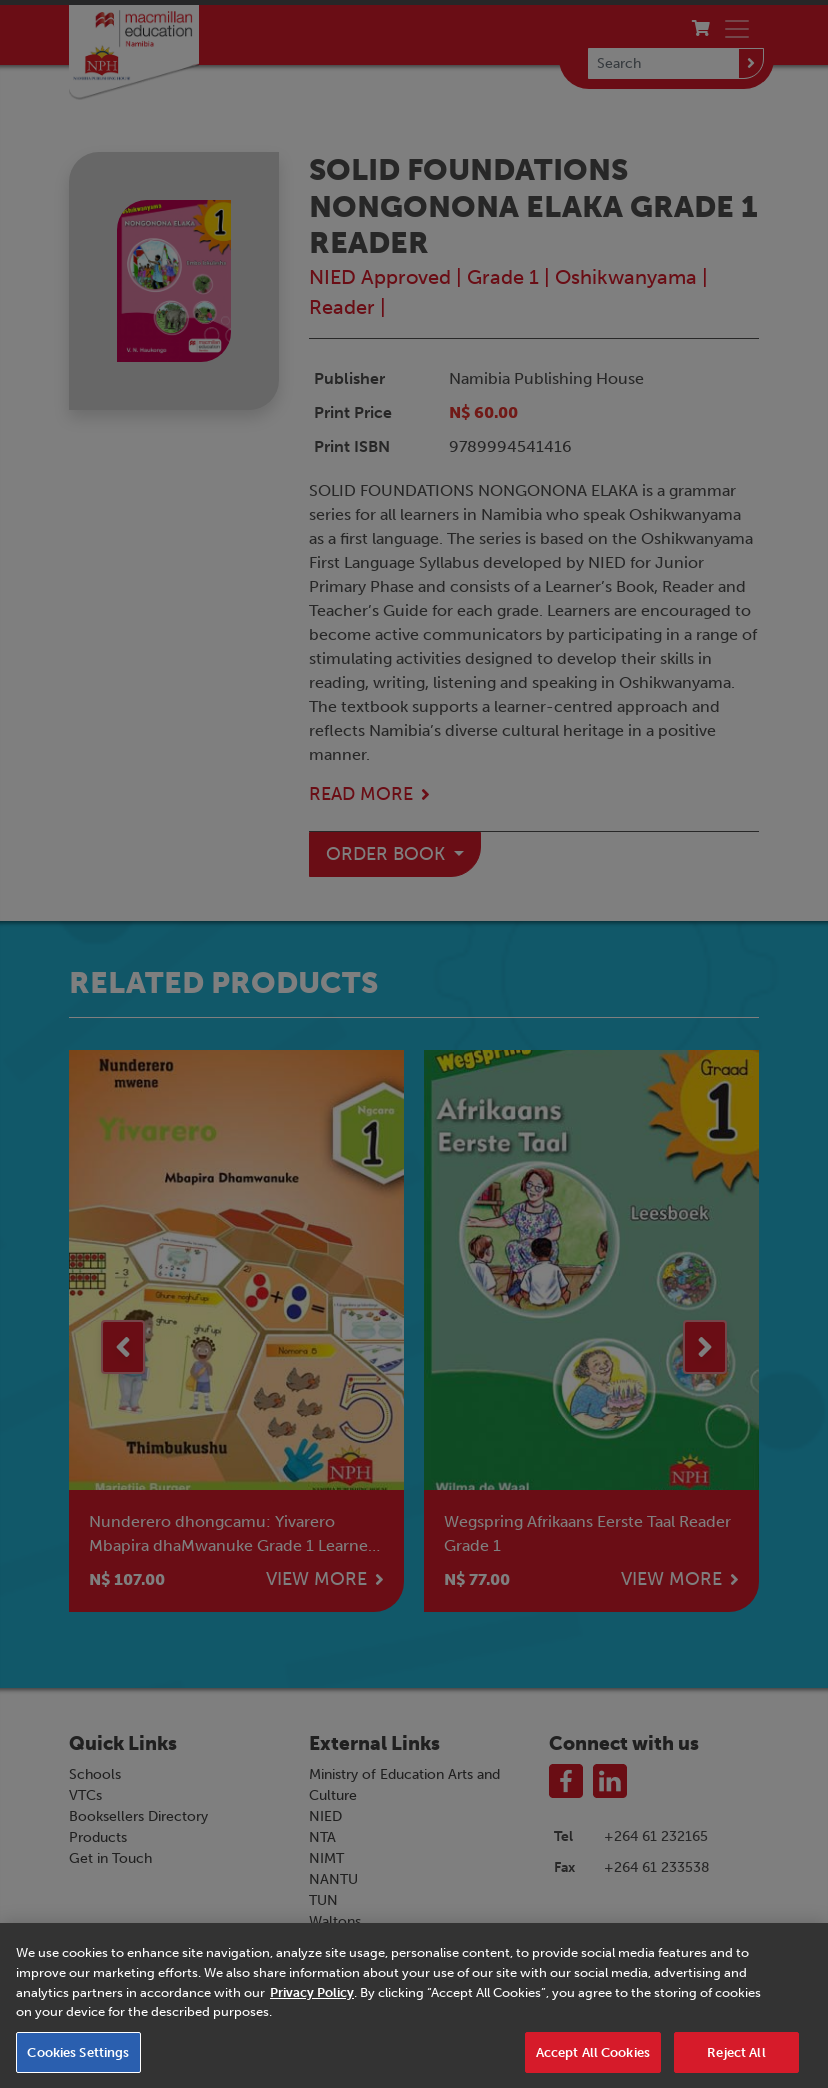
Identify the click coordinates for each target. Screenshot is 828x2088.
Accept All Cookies (593, 2062)
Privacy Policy (312, 2002)
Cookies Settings (78, 2062)
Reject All (736, 2062)
